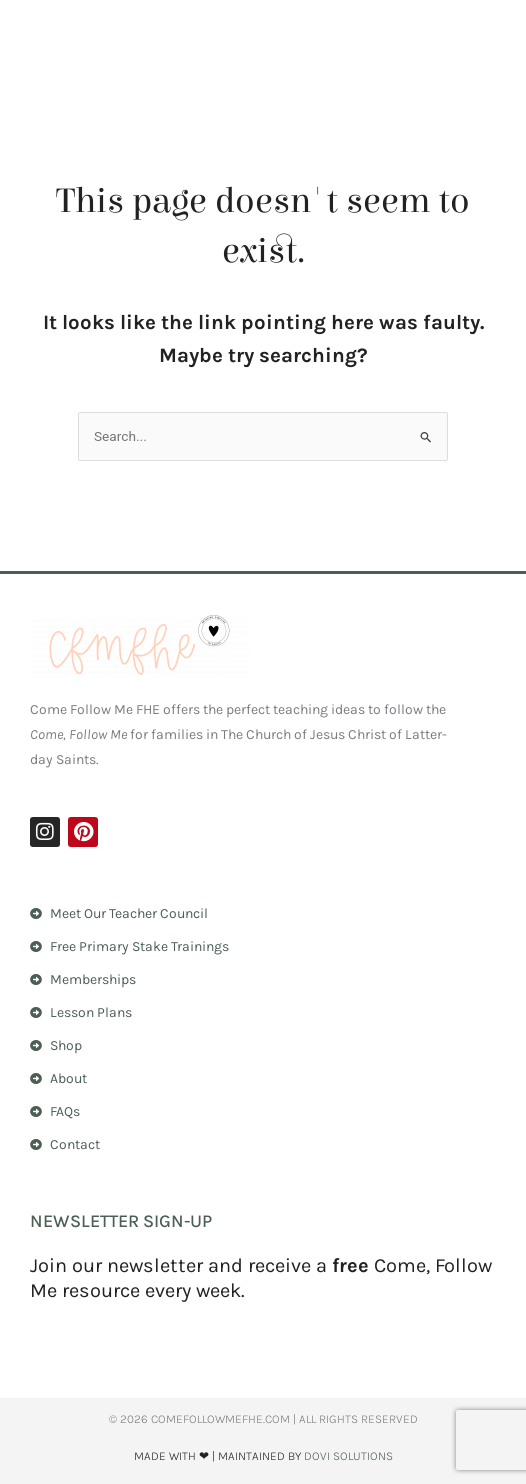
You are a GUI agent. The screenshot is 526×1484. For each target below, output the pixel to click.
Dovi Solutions (348, 1456)
